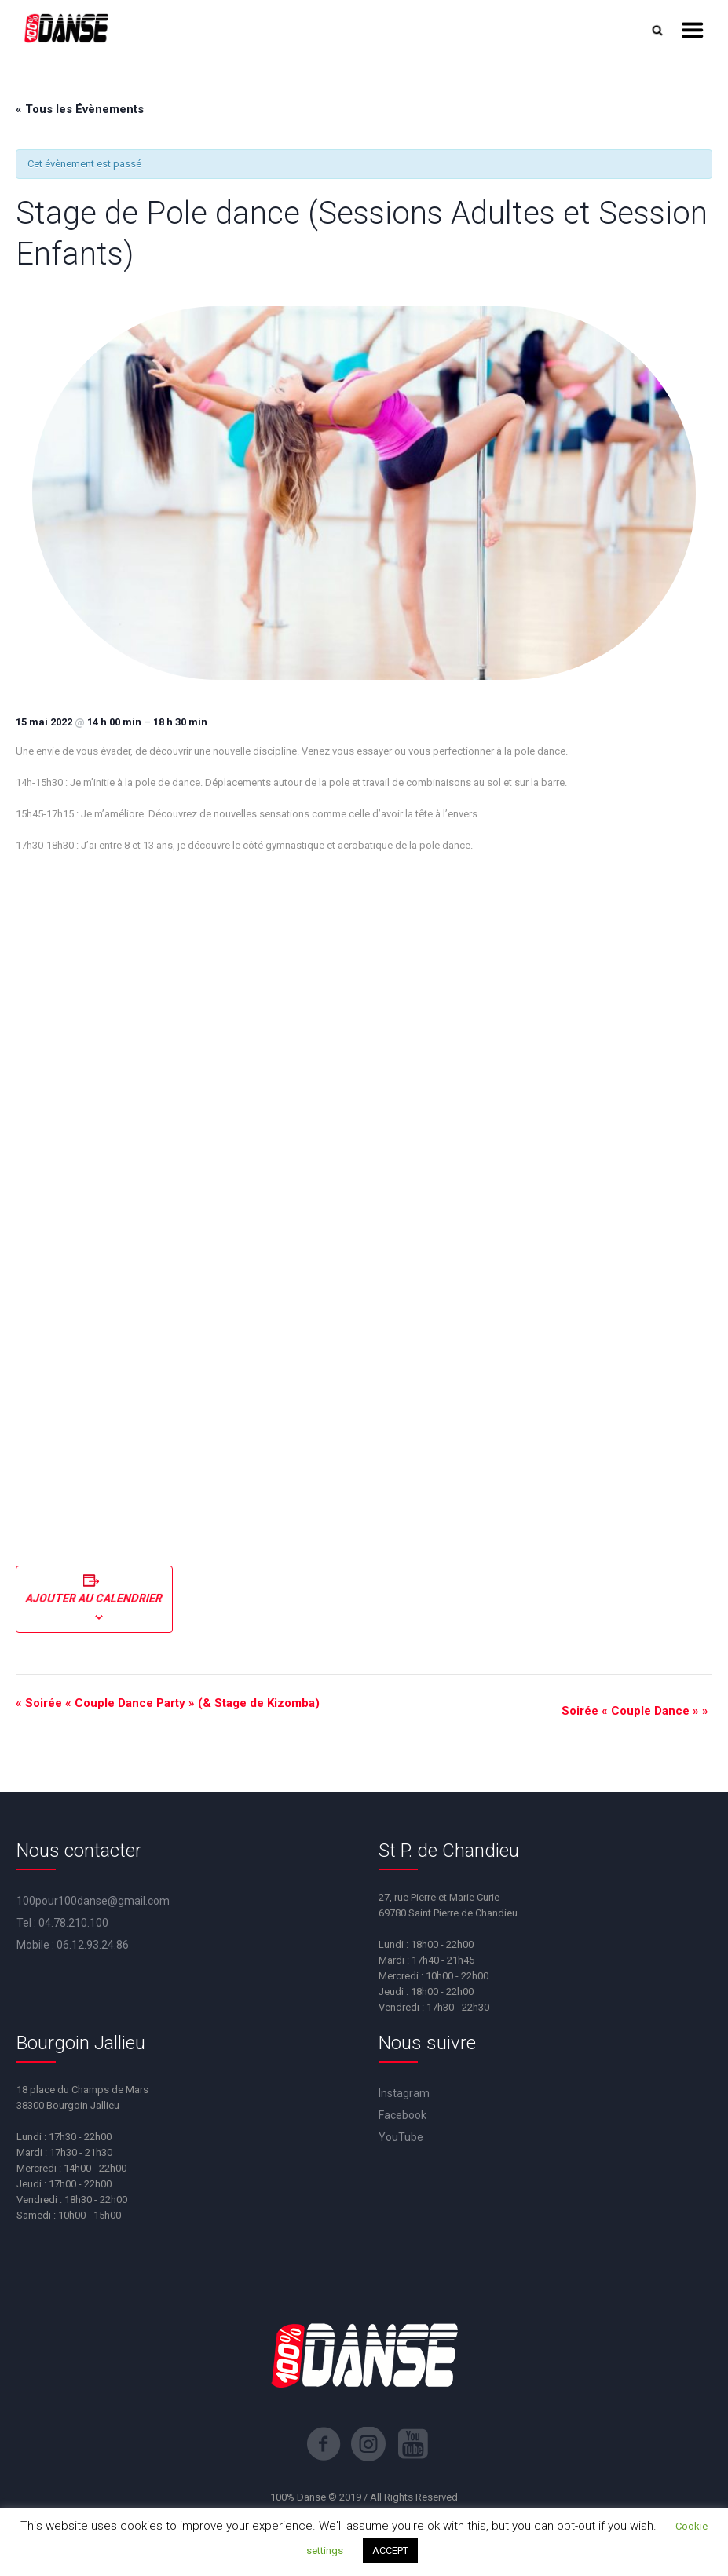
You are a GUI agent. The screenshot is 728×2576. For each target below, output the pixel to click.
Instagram (404, 2093)
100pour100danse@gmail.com (93, 1901)
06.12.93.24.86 (93, 1944)
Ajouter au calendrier (94, 1598)
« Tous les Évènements (80, 109)
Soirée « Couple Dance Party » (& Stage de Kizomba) (168, 1703)
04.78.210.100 (73, 1922)
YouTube (401, 2137)
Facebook (402, 2115)
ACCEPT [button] (390, 2550)
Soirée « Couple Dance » (635, 1711)
